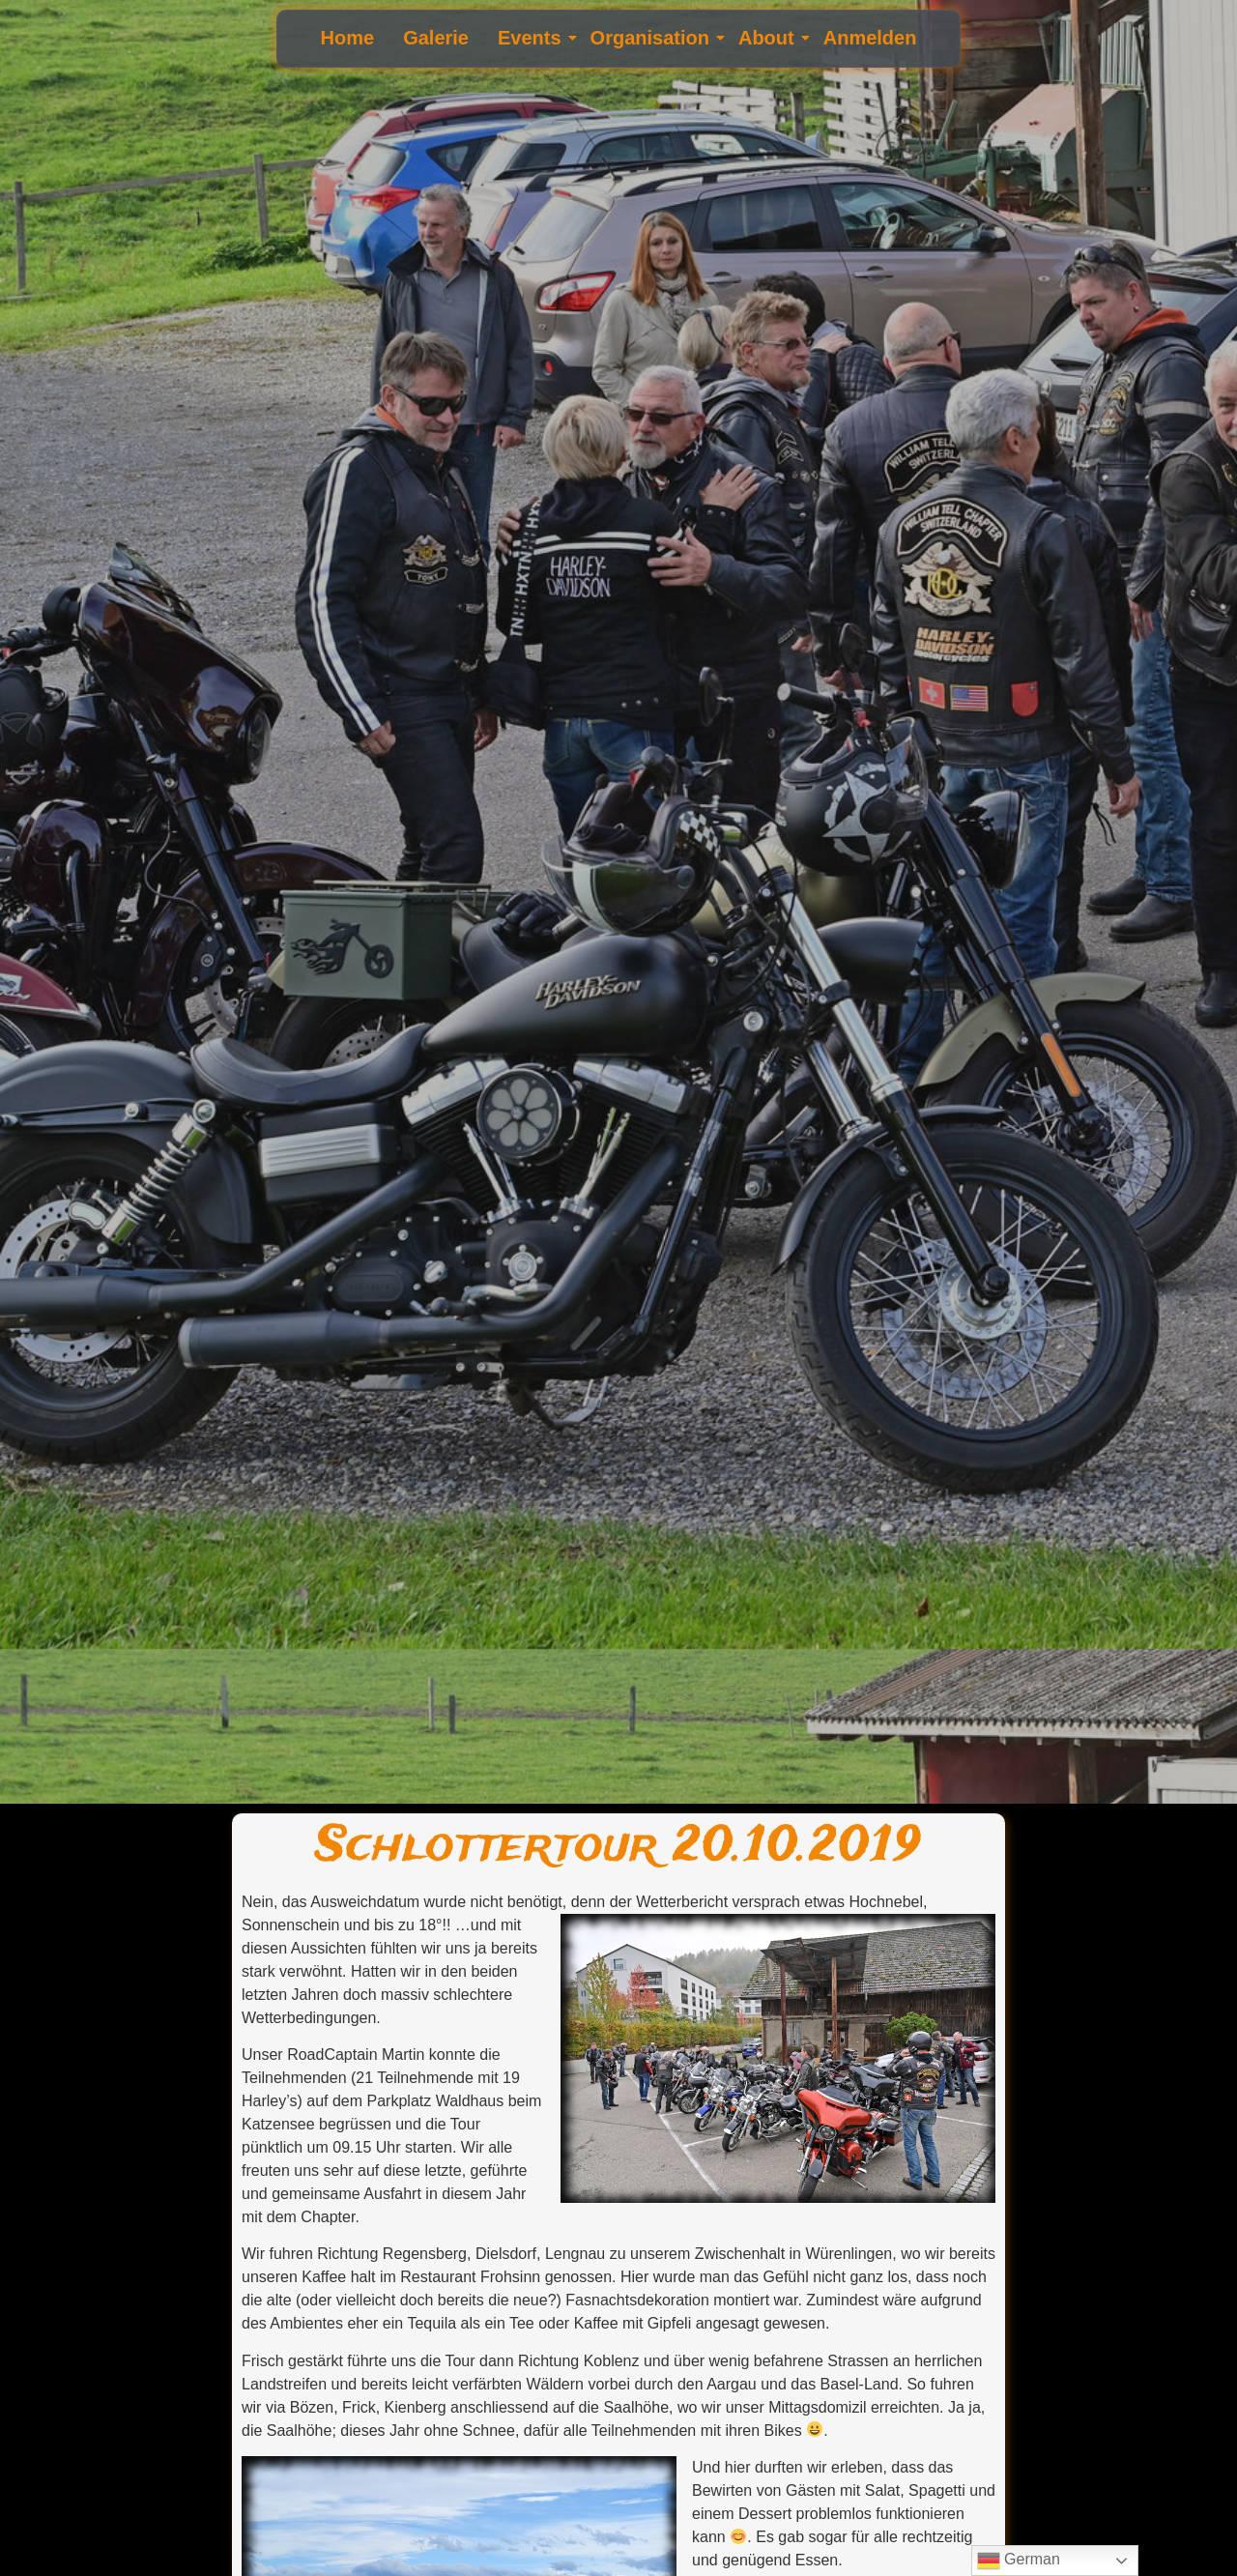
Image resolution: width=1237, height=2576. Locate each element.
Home (348, 37)
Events (532, 37)
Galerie (436, 37)
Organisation (652, 37)
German (1018, 2560)
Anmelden (870, 37)
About (768, 37)
